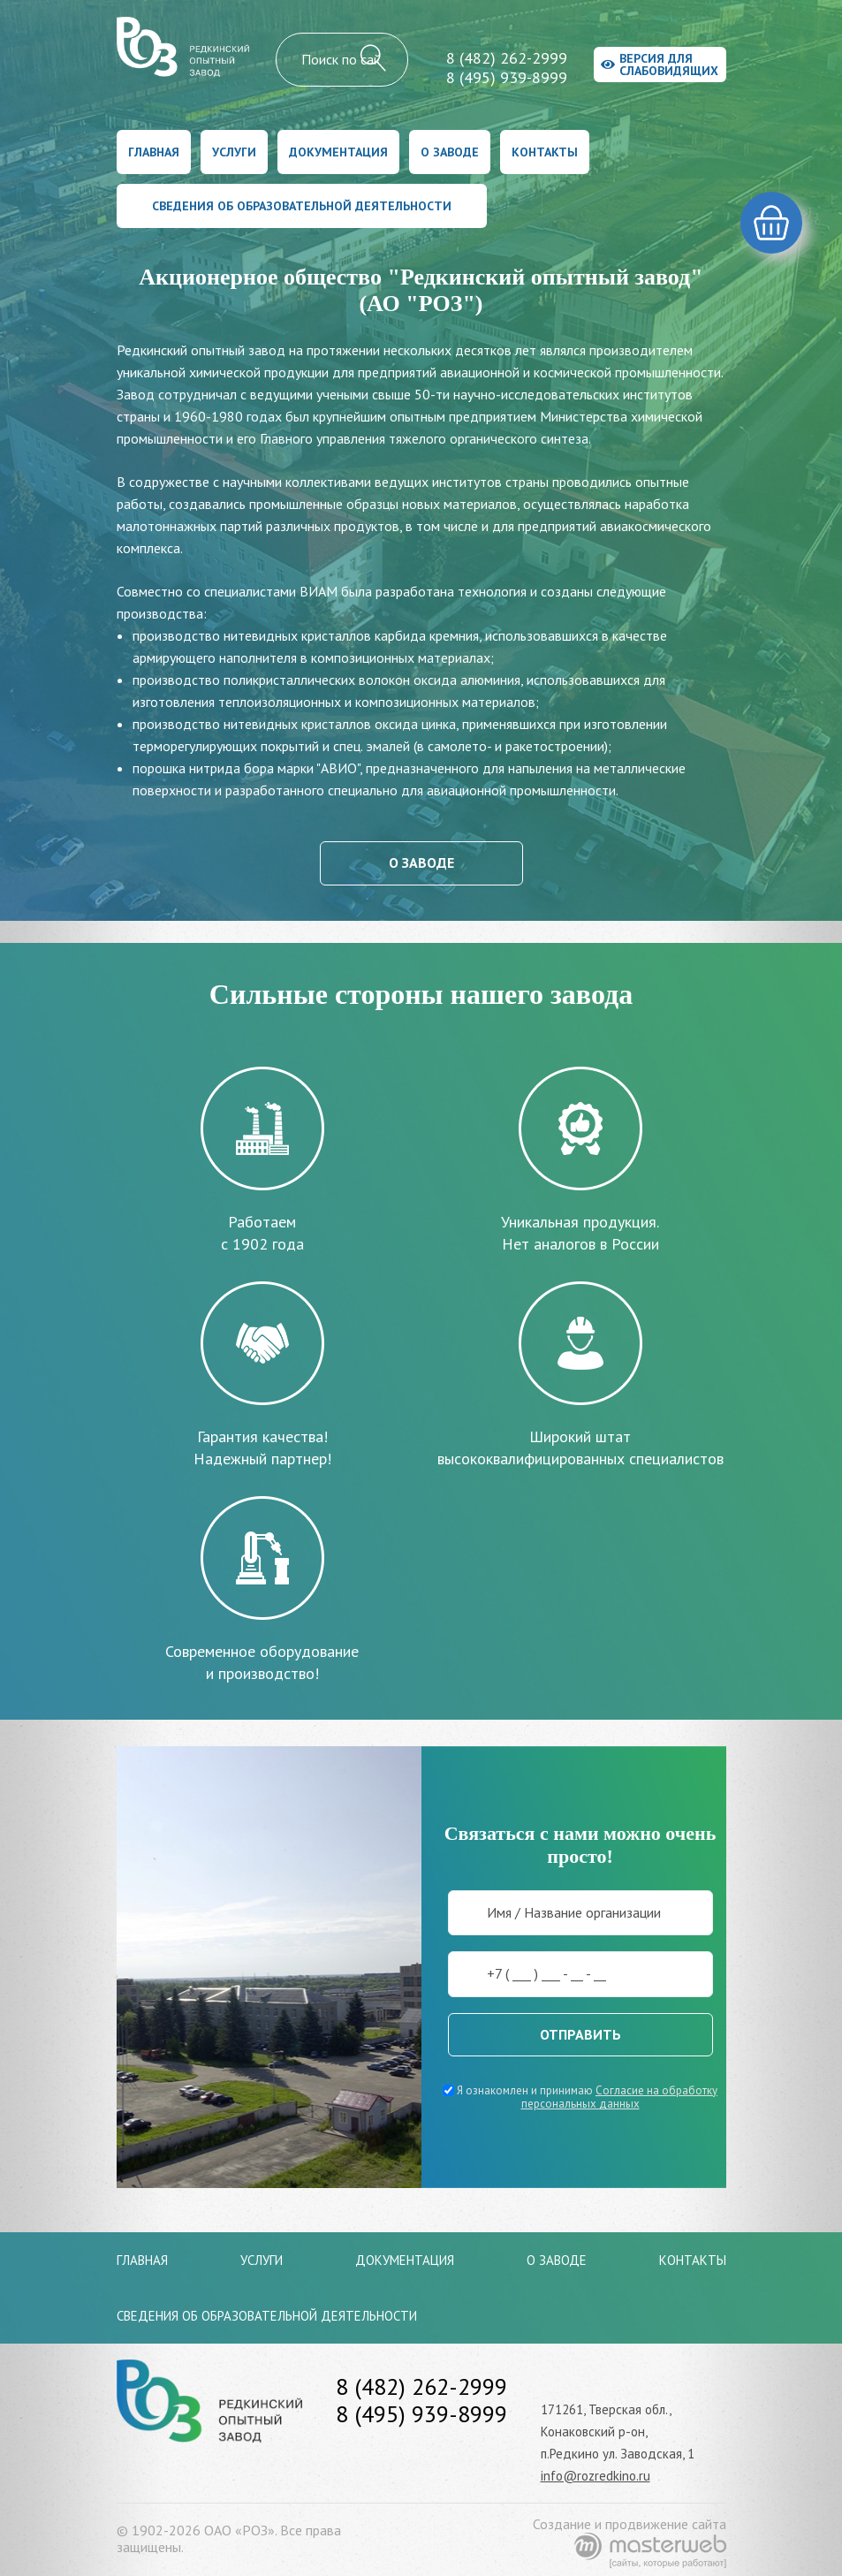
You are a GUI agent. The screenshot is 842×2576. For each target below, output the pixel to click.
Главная (153, 152)
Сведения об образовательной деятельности (301, 206)
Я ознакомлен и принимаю (580, 2097)
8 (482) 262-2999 (506, 58)
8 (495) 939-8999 (506, 77)
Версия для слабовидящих (659, 64)
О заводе (450, 152)
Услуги (234, 152)
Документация (338, 152)
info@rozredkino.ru (595, 2475)
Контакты (545, 152)
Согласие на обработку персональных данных (619, 2097)
